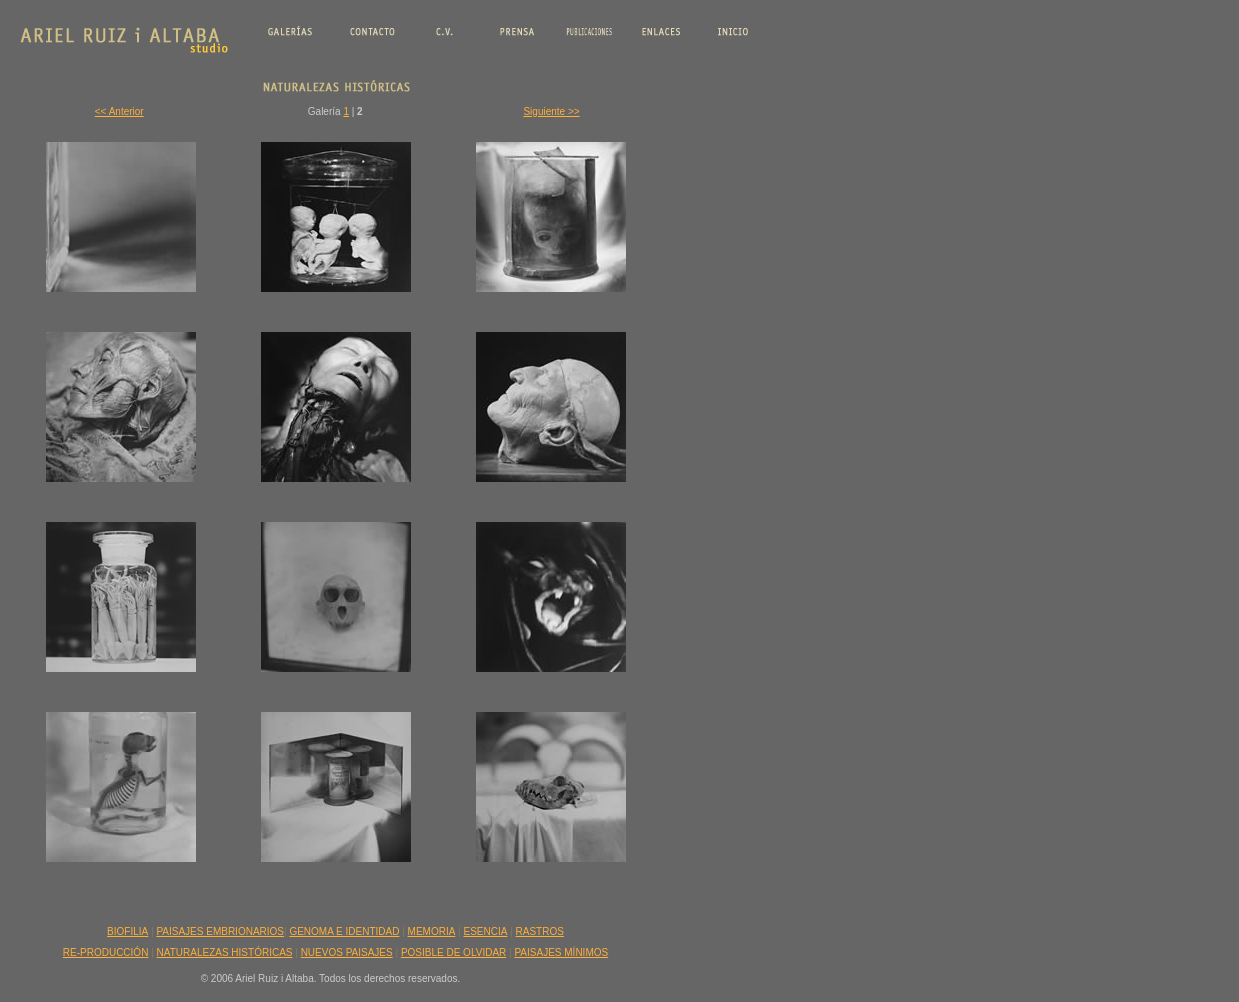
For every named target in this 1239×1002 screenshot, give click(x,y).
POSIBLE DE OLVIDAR (453, 952)
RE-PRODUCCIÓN (106, 952)
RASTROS (540, 931)
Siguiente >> (551, 111)
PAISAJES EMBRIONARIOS (220, 931)
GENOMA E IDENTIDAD (344, 931)
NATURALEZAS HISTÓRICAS (225, 952)
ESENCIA (486, 931)
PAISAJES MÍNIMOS (561, 952)
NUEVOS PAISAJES (347, 952)
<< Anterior (119, 111)
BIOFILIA (127, 931)
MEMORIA (432, 931)
